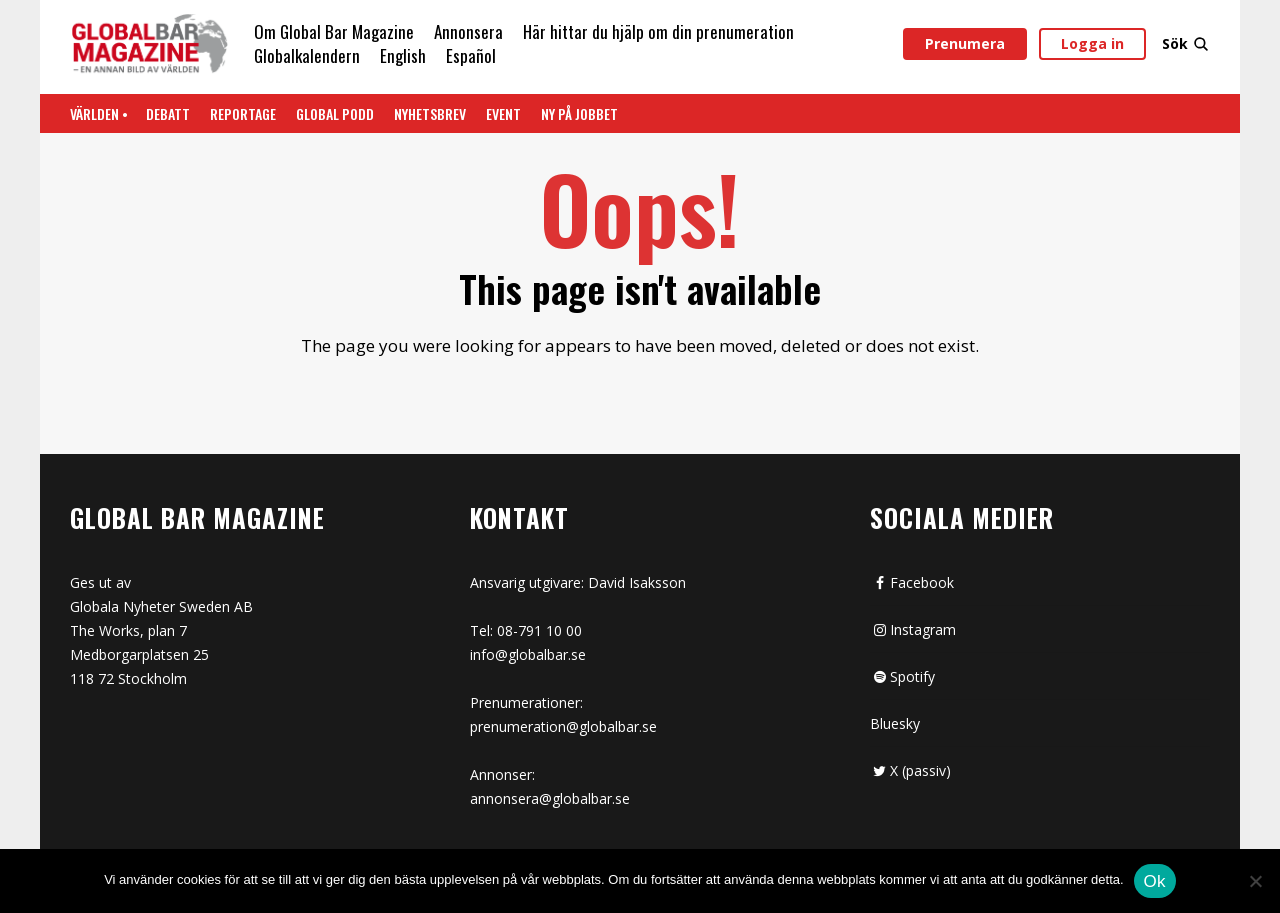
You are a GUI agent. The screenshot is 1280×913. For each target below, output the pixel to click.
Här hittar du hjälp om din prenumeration (658, 31)
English (403, 55)
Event (503, 113)
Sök (1186, 43)
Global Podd (335, 113)
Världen (94, 113)
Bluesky (895, 723)
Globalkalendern (307, 55)
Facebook (912, 582)
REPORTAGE (243, 113)
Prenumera (965, 43)
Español (471, 55)
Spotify (902, 676)
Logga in (1092, 43)
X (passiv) (910, 770)
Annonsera (468, 31)
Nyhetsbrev (430, 113)
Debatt (168, 113)
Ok (1155, 881)
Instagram (913, 629)
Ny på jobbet (579, 113)
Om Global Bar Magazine (334, 31)
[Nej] (1255, 883)
